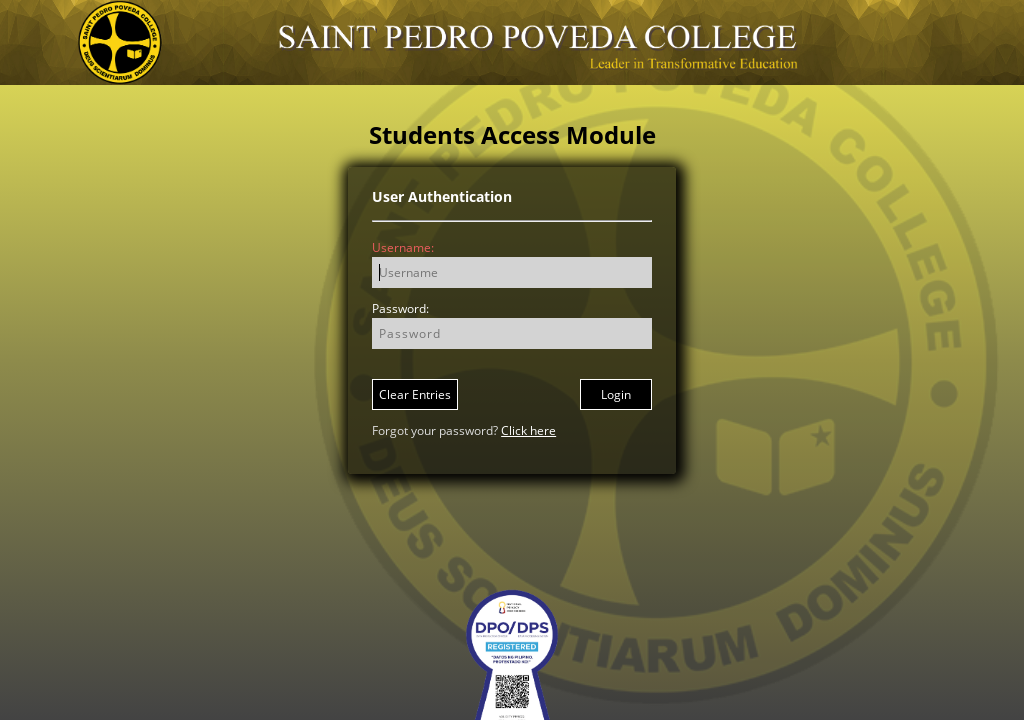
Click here (528, 430)
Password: (400, 308)
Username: (403, 247)
